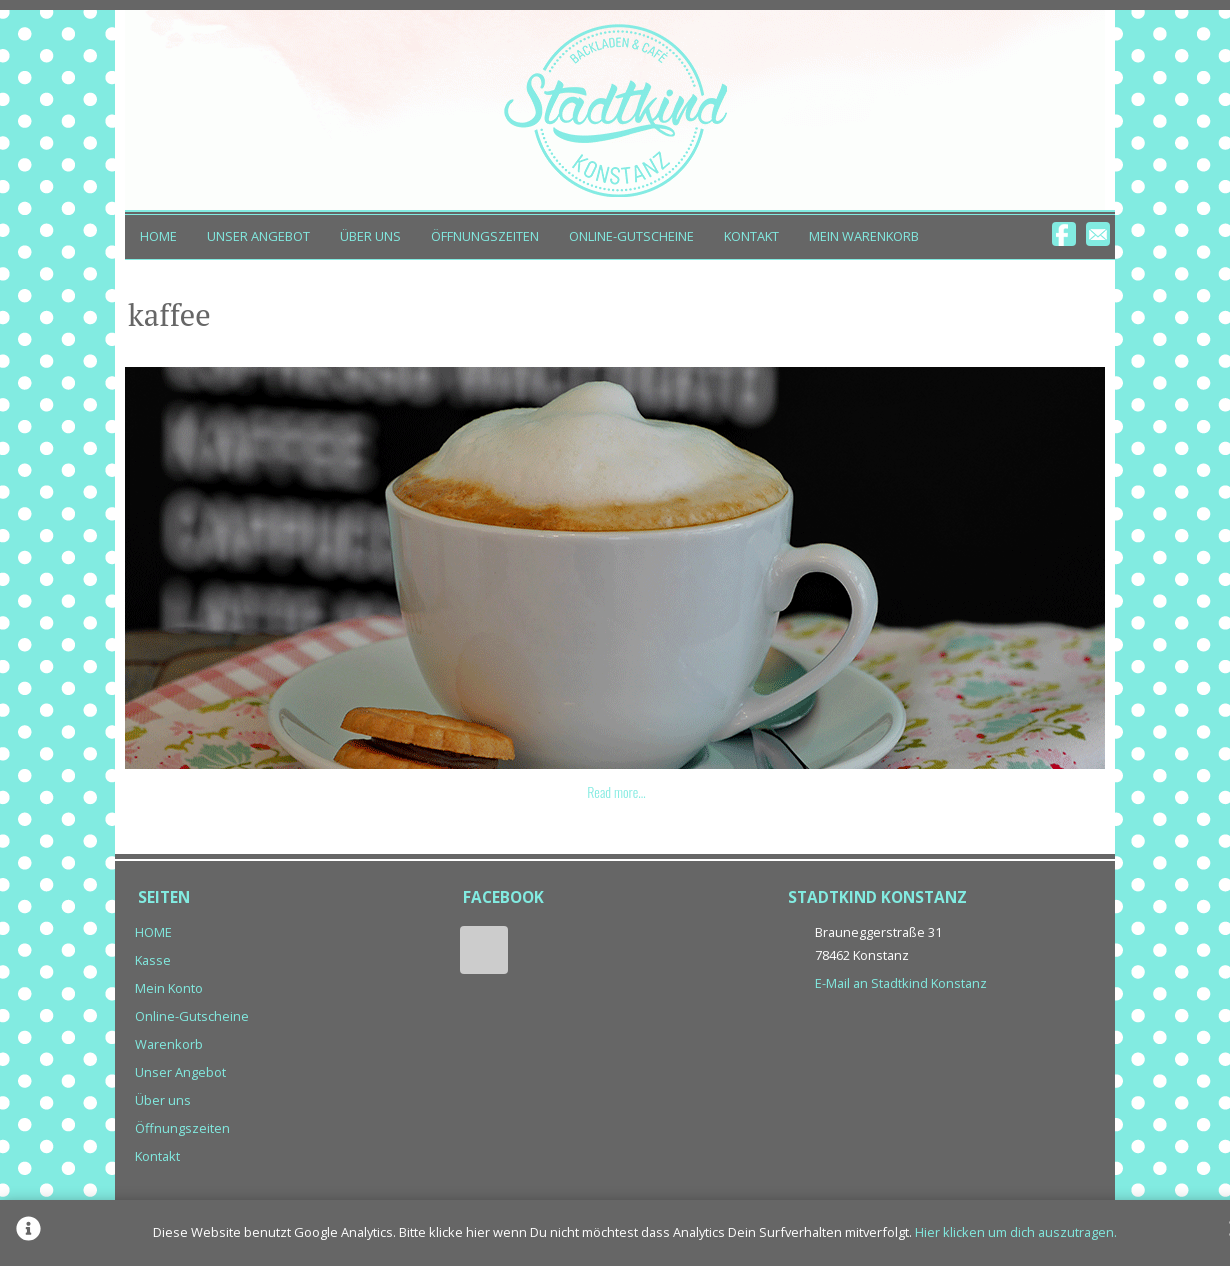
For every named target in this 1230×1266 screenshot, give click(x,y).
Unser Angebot (258, 236)
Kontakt (751, 236)
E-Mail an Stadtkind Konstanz (901, 983)
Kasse (153, 960)
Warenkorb (169, 1044)
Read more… (616, 791)
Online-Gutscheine (631, 236)
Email (1098, 234)
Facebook (1064, 234)
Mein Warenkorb (864, 236)
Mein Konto (169, 988)
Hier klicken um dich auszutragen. (1016, 1232)
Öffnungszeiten (485, 236)
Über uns (370, 236)
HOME (158, 236)
